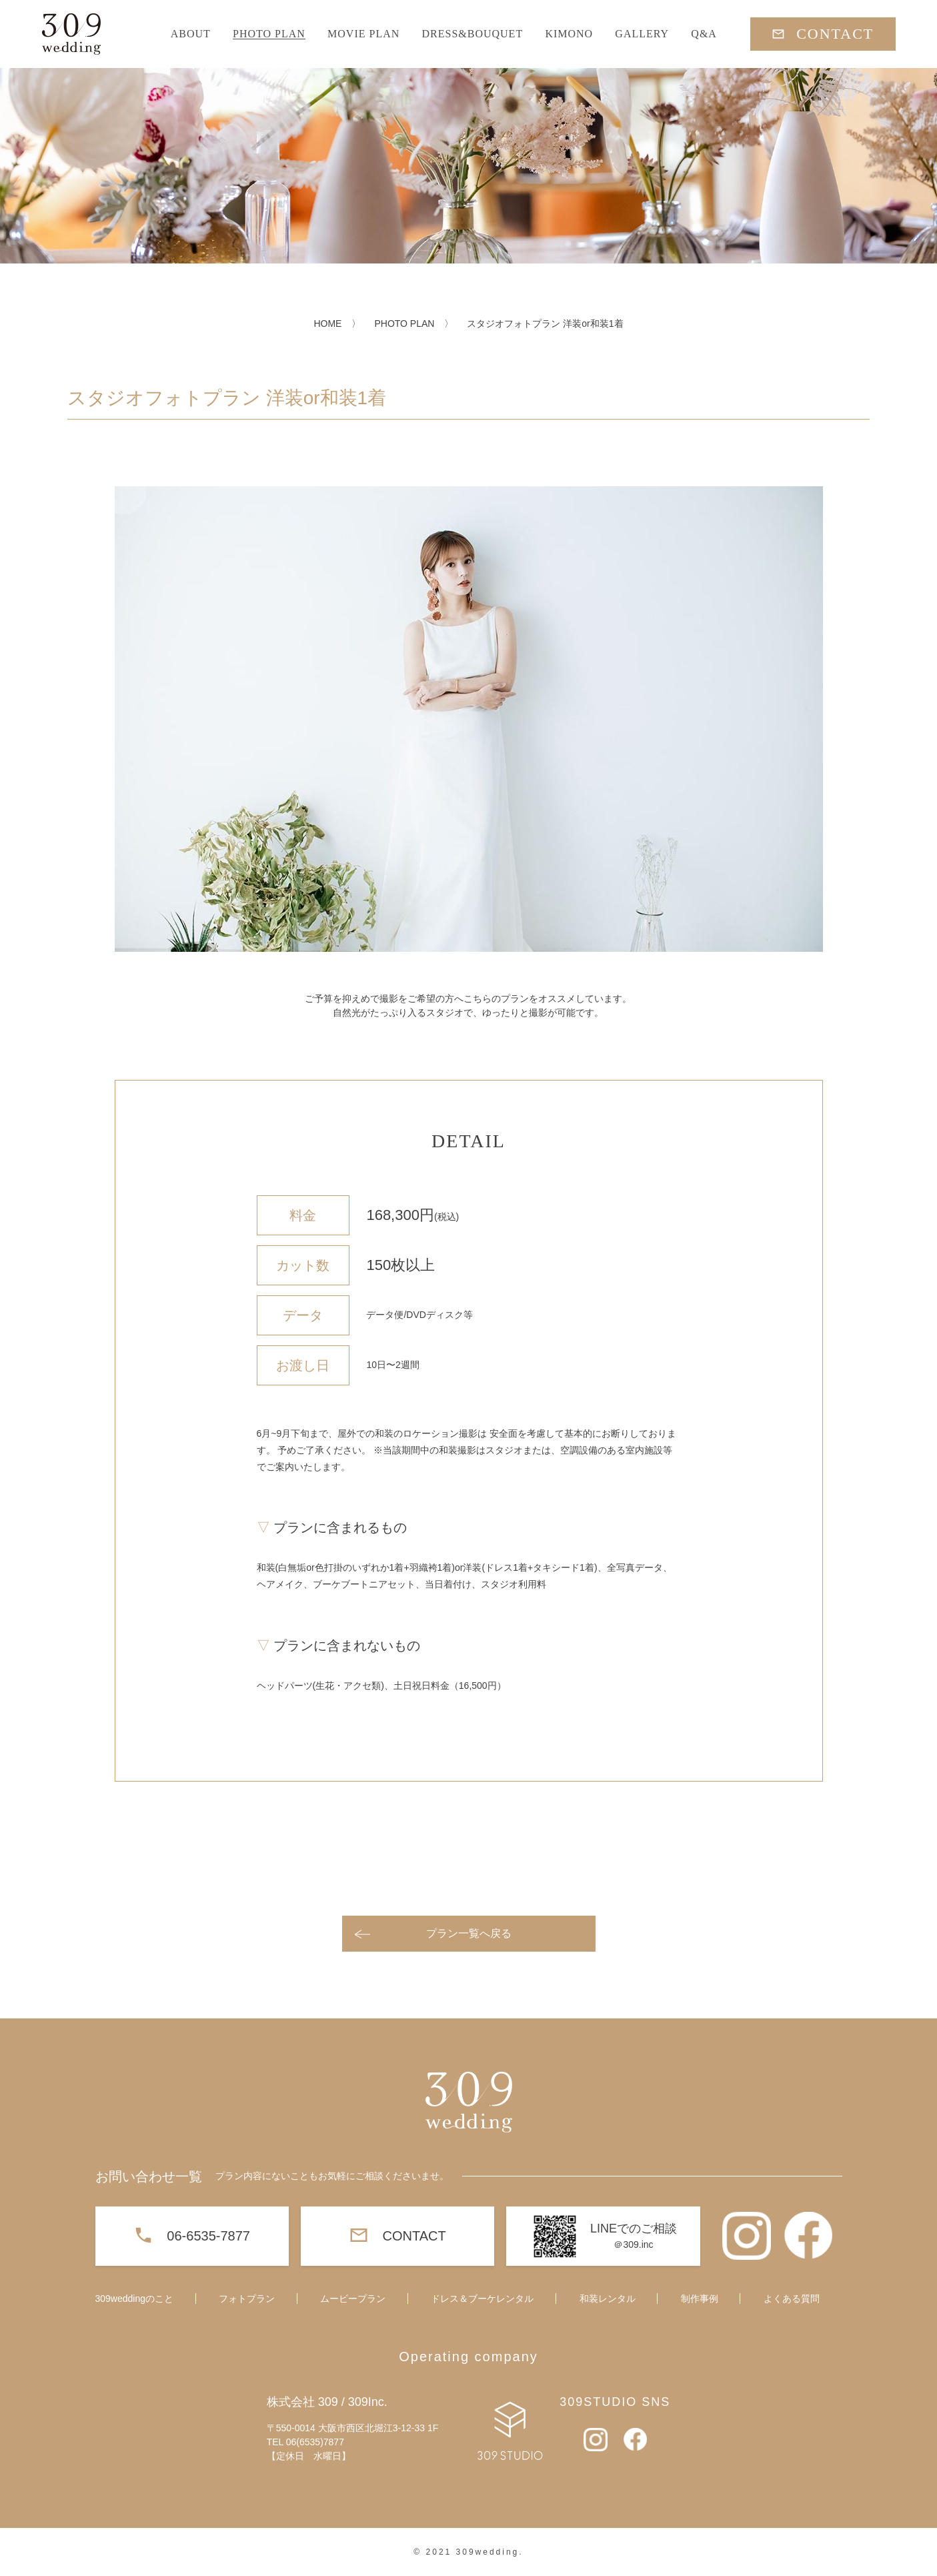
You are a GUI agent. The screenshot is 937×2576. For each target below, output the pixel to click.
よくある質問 (792, 2298)
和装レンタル (608, 2298)
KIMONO (569, 33)
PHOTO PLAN (269, 33)
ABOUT (191, 33)
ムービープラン (352, 2298)
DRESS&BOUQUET (472, 33)
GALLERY (642, 33)
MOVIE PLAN (363, 33)
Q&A (704, 33)
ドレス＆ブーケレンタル (482, 2298)
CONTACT (835, 33)
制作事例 (699, 2298)
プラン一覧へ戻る (469, 1933)
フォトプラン (247, 2298)
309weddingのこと (134, 2298)
